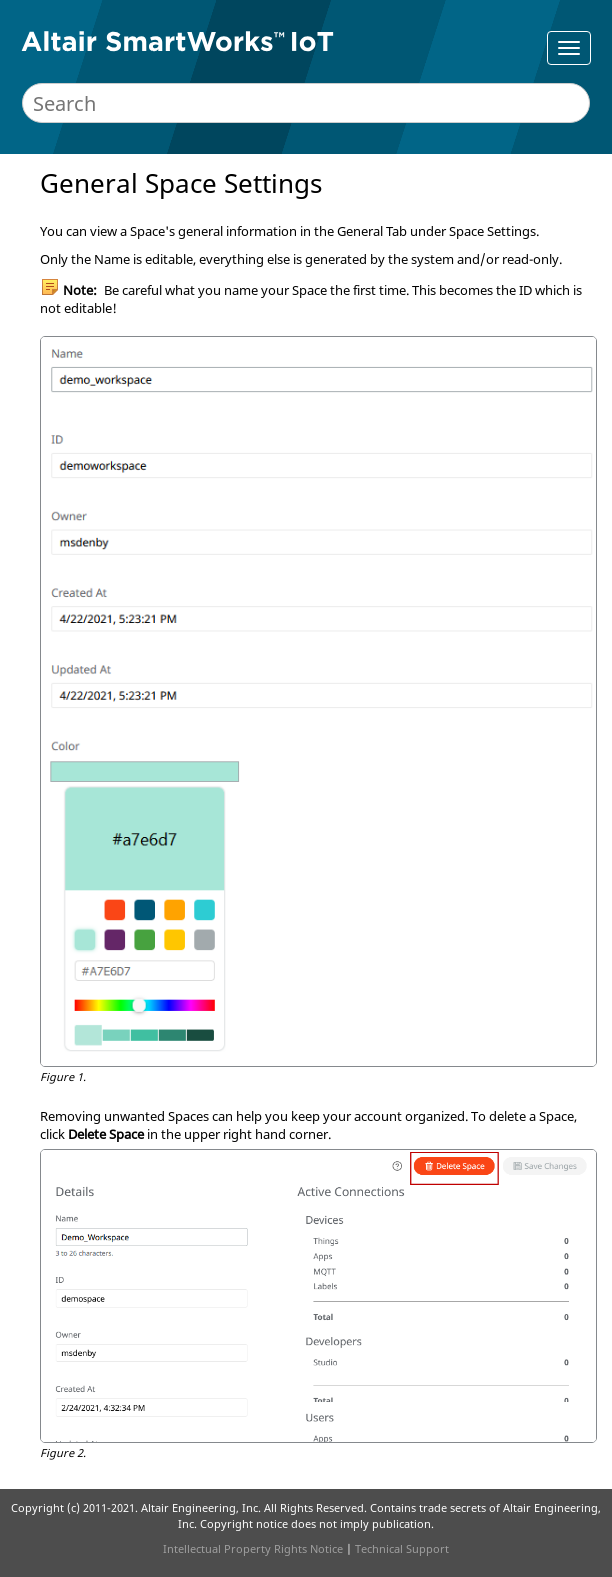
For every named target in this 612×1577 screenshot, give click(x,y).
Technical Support (402, 1548)
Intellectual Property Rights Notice (253, 1548)
